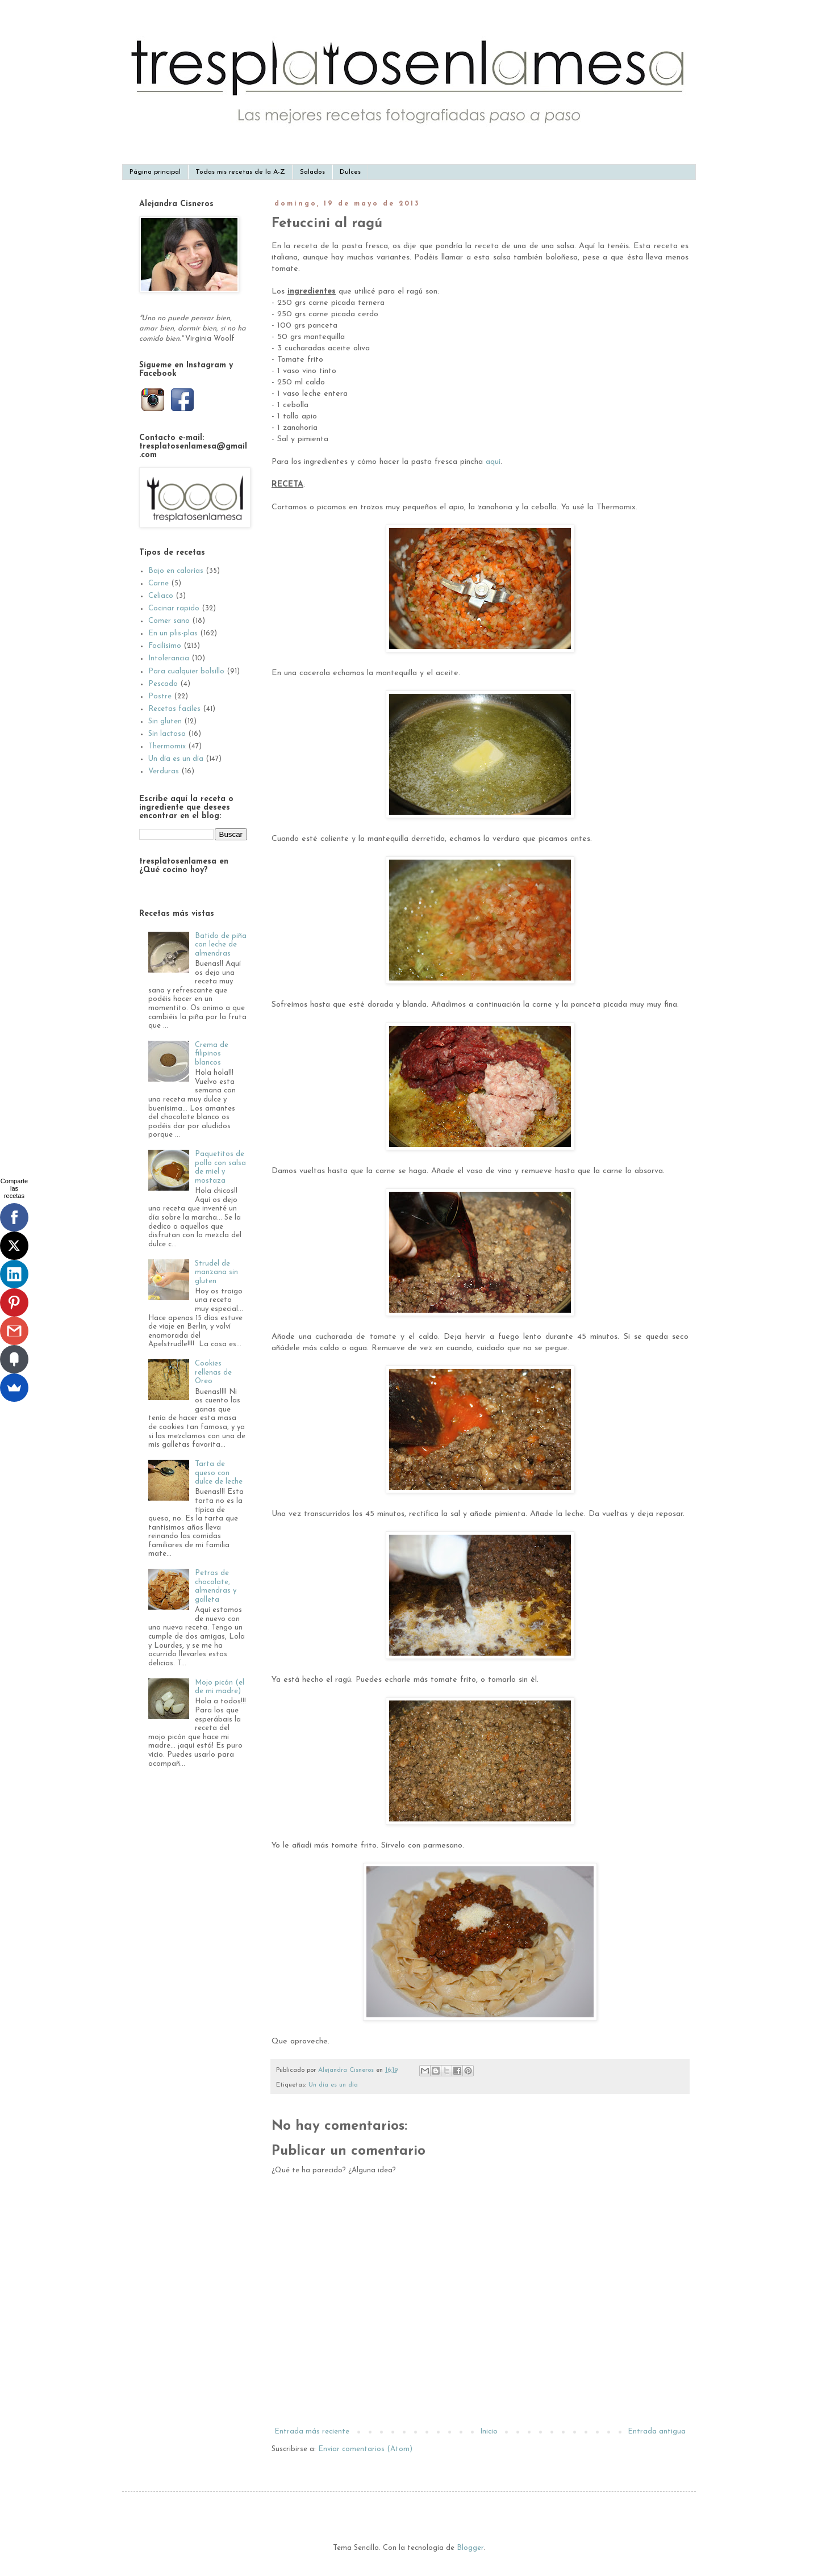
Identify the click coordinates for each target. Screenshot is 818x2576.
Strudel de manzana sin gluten (216, 1272)
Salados (312, 172)
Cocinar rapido (173, 608)
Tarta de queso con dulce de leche (219, 1472)
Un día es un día (333, 2084)
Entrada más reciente (311, 2431)
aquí (493, 462)
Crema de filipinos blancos (211, 1053)
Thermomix (167, 746)
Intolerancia (168, 658)
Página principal (155, 172)
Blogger (470, 2548)
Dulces (350, 172)
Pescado (163, 684)
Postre (160, 696)
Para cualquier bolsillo (186, 671)
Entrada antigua (657, 2431)
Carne (158, 583)
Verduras (163, 771)
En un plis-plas (173, 633)
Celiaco (160, 596)
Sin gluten (165, 721)
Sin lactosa (167, 734)
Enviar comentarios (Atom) (365, 2449)
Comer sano (169, 621)
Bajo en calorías (175, 571)
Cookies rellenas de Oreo (213, 1372)
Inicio (489, 2431)
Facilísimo (164, 646)
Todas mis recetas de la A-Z (240, 172)
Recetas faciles (174, 709)
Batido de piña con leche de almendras (221, 944)
